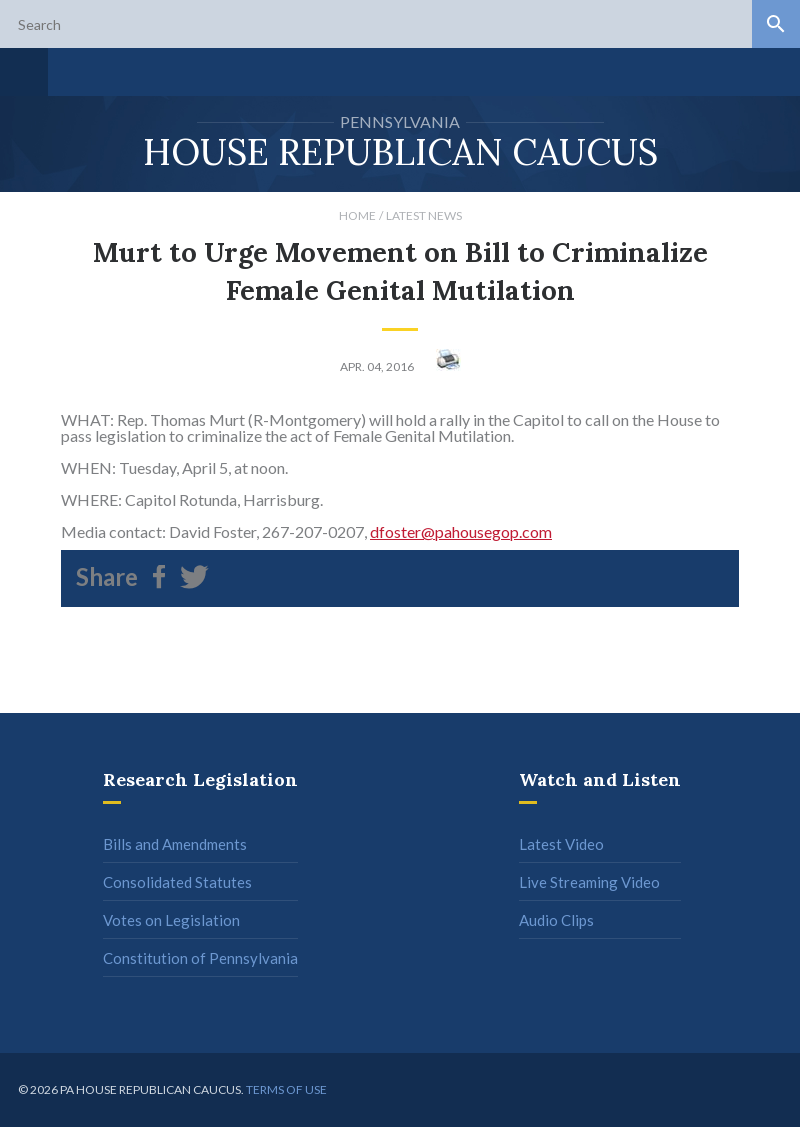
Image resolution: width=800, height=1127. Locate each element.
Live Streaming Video (589, 882)
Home (357, 215)
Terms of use (286, 1089)
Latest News (424, 215)
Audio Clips (556, 920)
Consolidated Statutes (177, 882)
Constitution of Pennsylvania (200, 958)
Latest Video (561, 844)
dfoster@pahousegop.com (461, 531)
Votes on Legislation (171, 920)
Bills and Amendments (175, 844)
